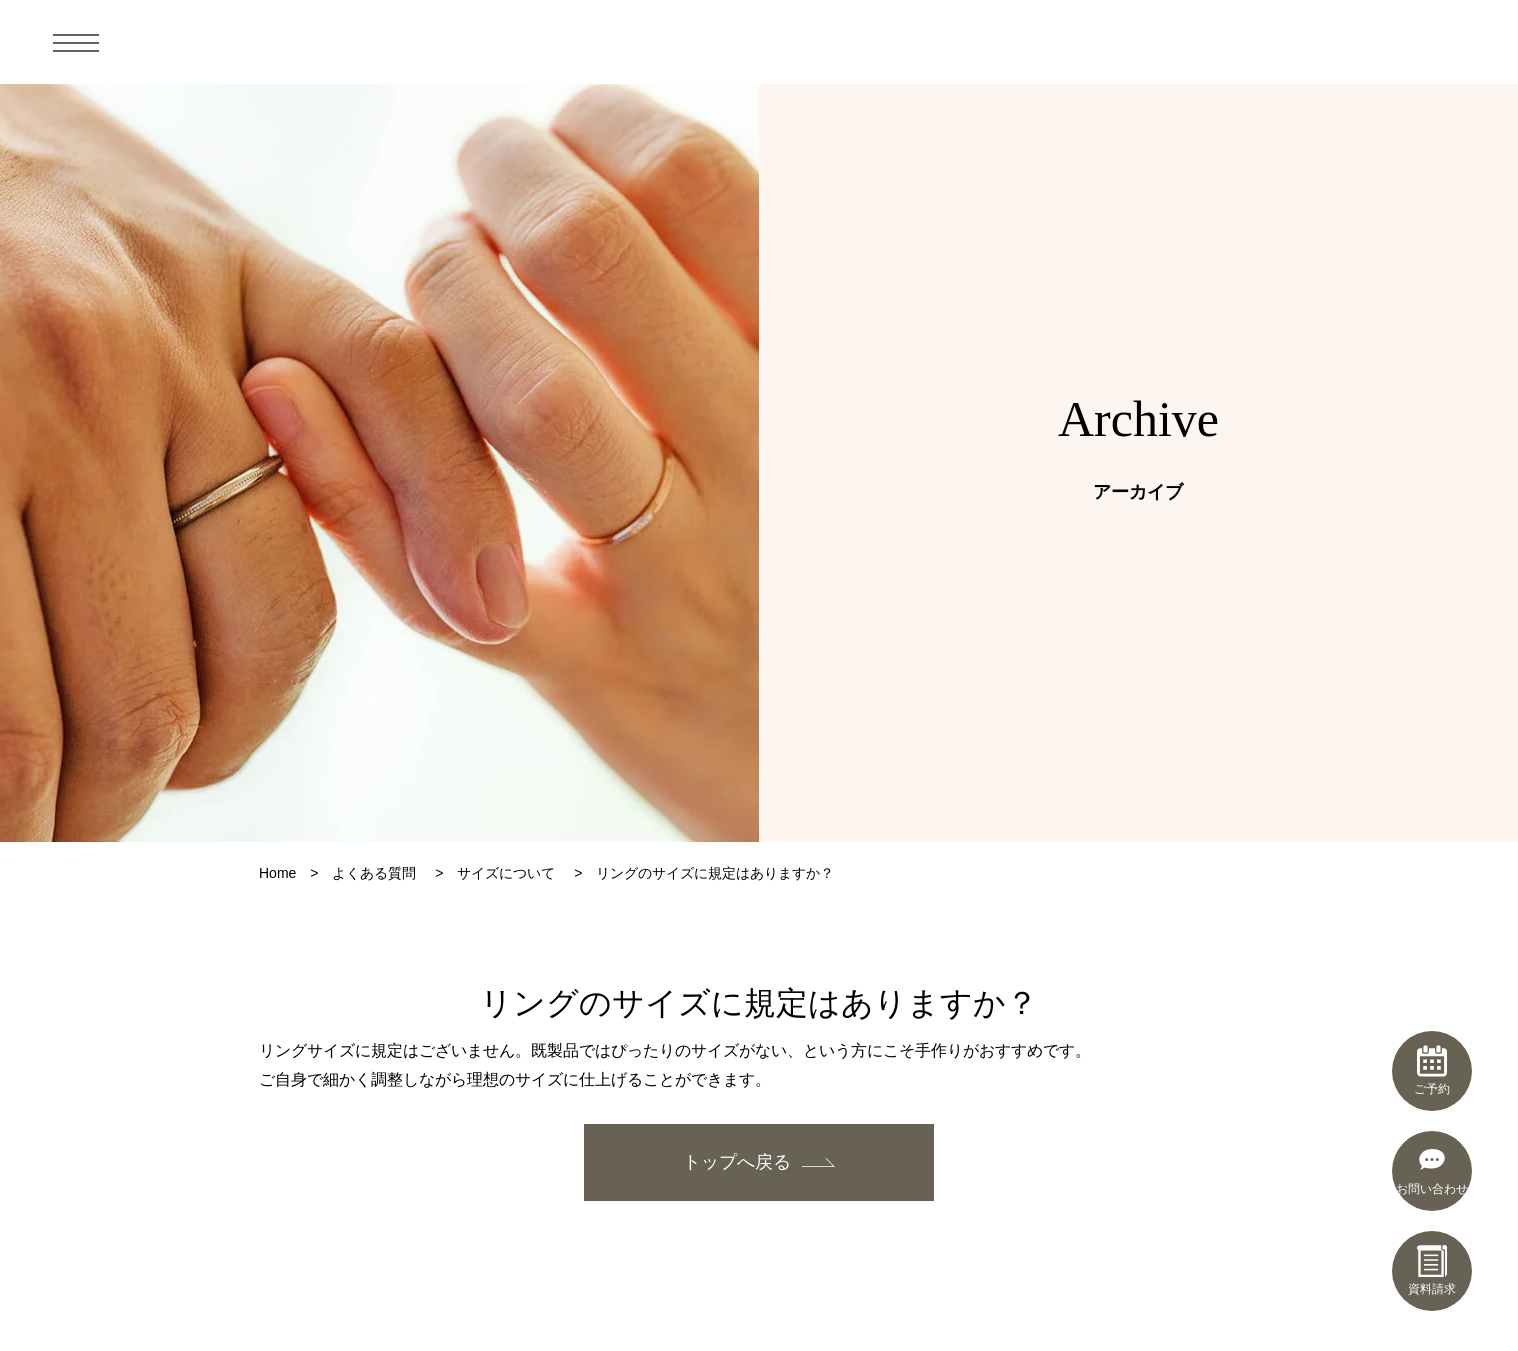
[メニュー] (76, 42)
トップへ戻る (737, 1162)
